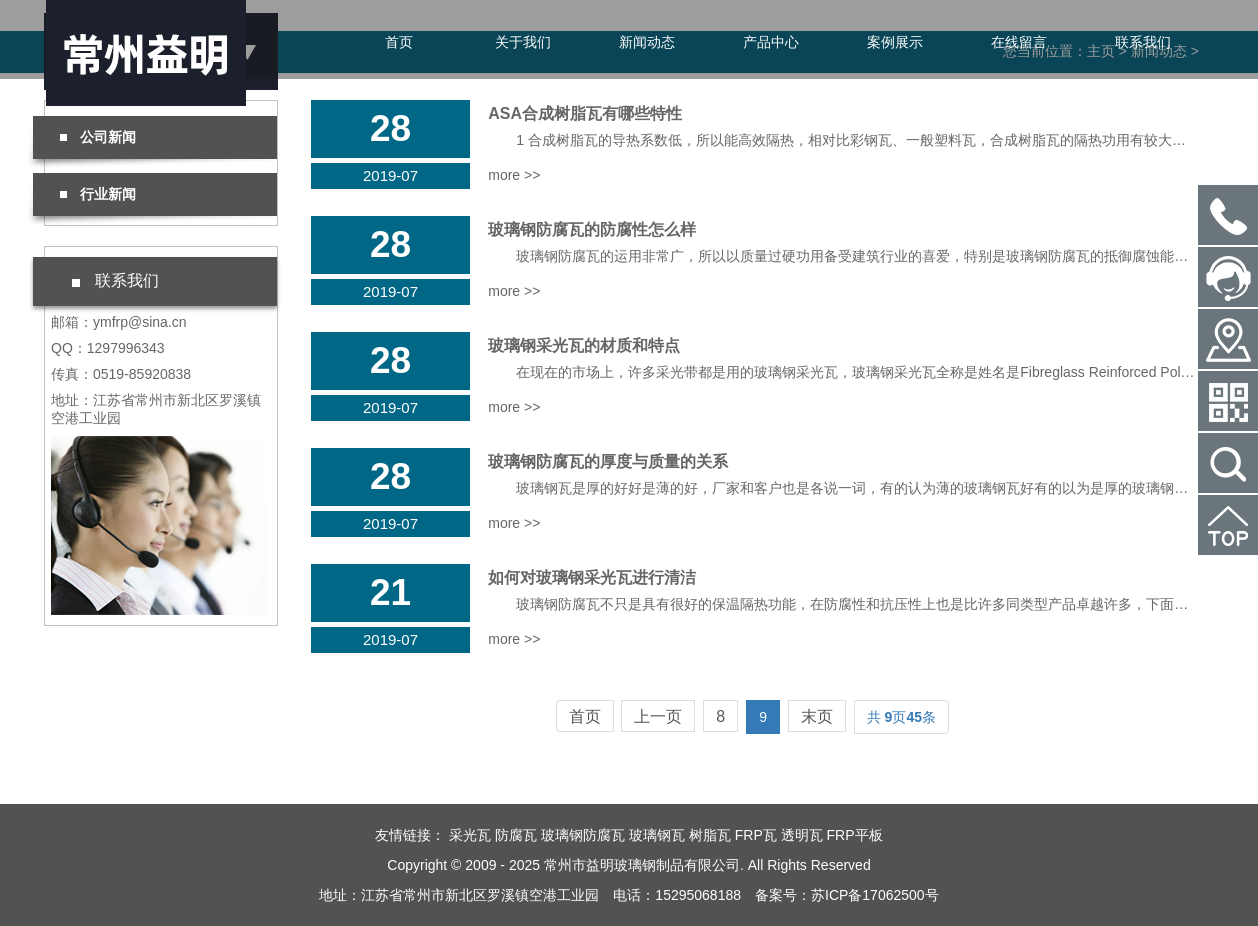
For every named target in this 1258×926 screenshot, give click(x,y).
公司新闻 (98, 137)
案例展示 (895, 42)
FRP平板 (855, 835)
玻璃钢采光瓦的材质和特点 (584, 345)
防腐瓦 (516, 835)
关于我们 (523, 42)
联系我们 (1143, 42)
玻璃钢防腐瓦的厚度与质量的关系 (608, 461)
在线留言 (1019, 42)
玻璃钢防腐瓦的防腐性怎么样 (592, 229)
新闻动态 (647, 42)
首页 (399, 42)
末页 (817, 716)
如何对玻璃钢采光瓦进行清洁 (592, 577)
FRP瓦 (756, 835)
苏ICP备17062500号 (875, 895)
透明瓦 (802, 835)
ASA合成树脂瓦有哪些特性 (585, 113)
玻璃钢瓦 (657, 835)
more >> (514, 175)
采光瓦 (470, 835)
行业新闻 (98, 194)
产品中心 (771, 42)
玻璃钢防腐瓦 (583, 835)
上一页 (658, 716)
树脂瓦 (710, 835)
